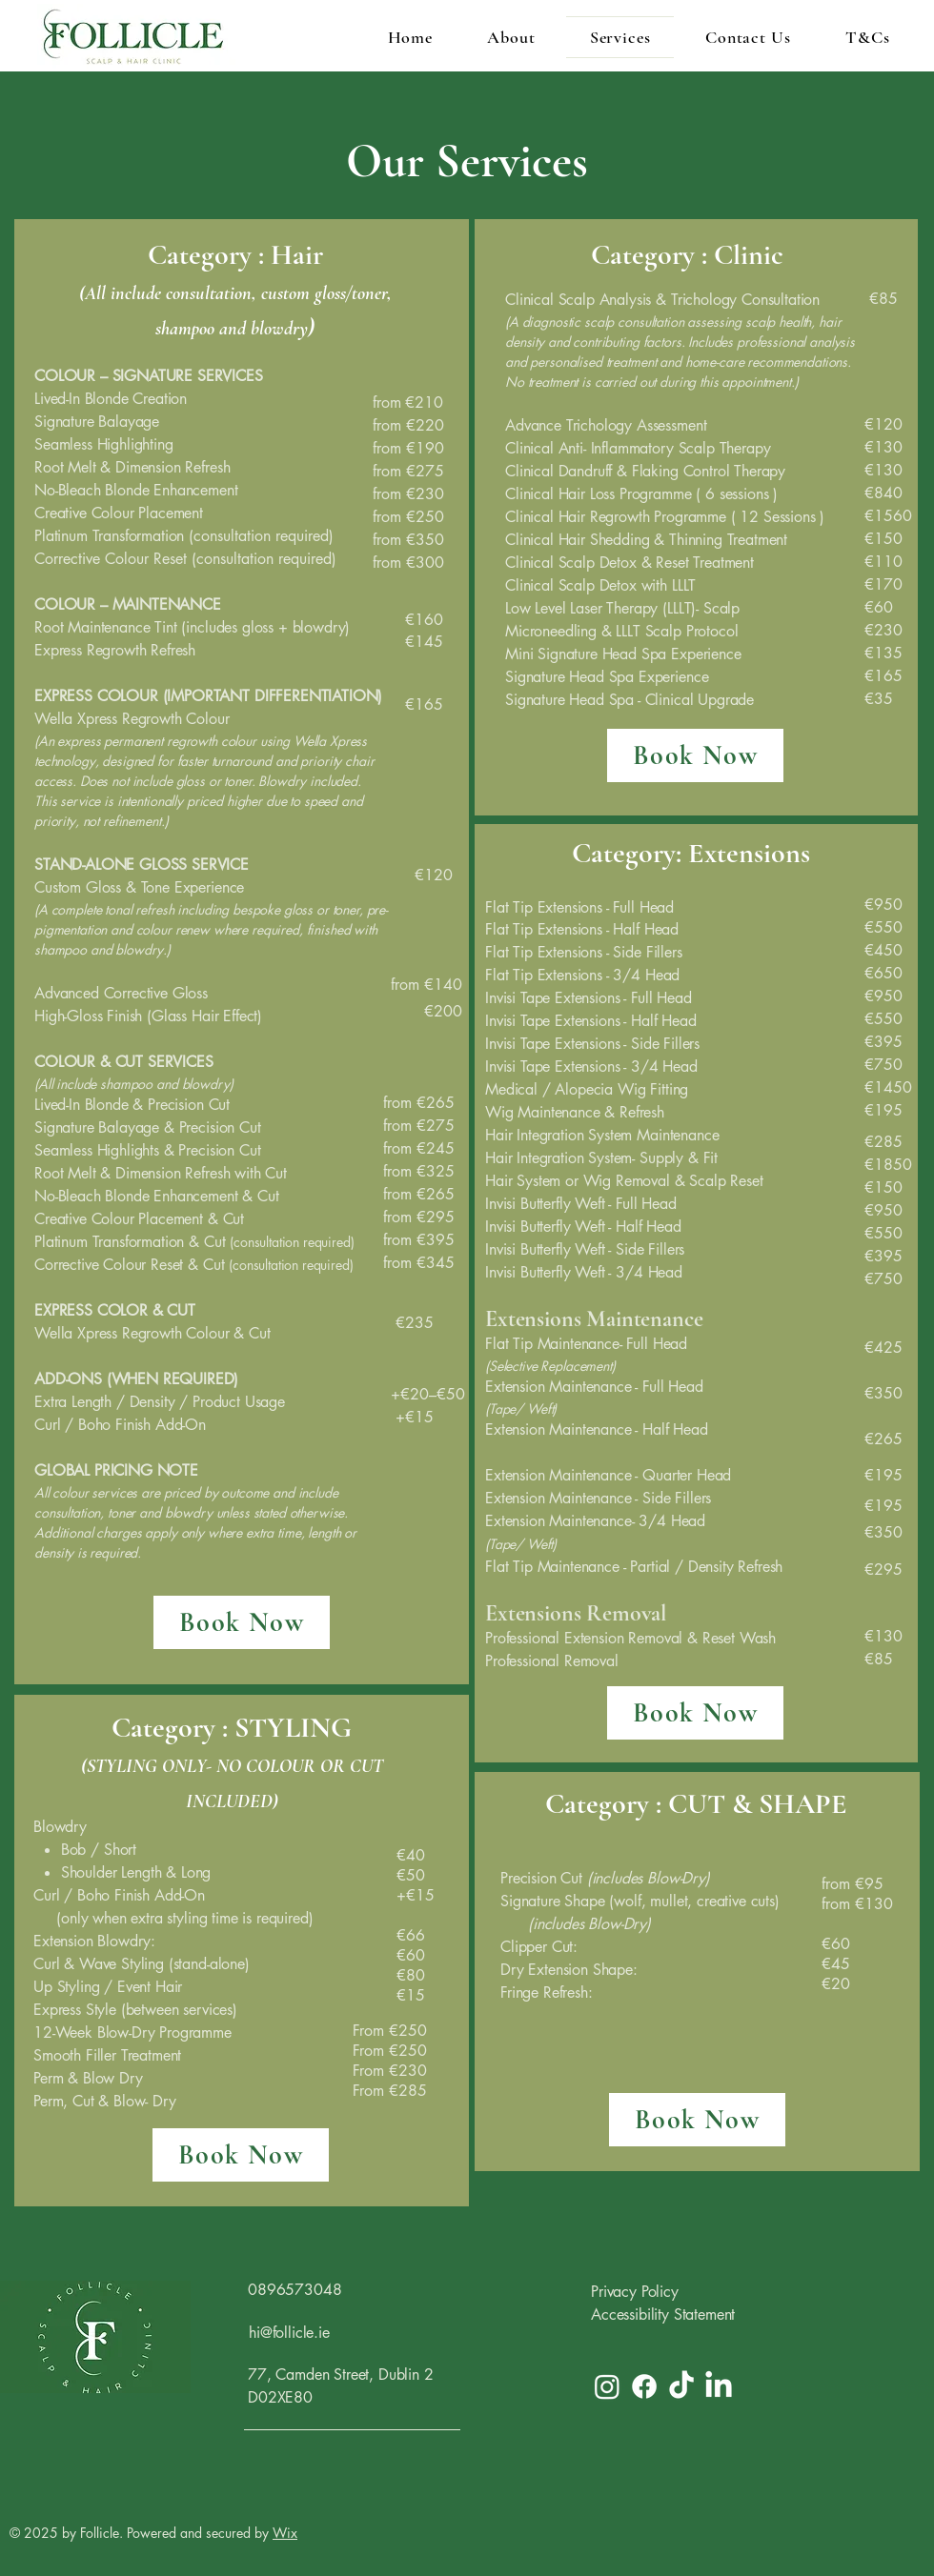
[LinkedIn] (718, 2386)
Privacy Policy (635, 2292)
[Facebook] (644, 2386)
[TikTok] (681, 2386)
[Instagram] (607, 2386)
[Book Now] (241, 1622)
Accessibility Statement (663, 2314)
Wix (285, 2533)
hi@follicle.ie (289, 2333)
